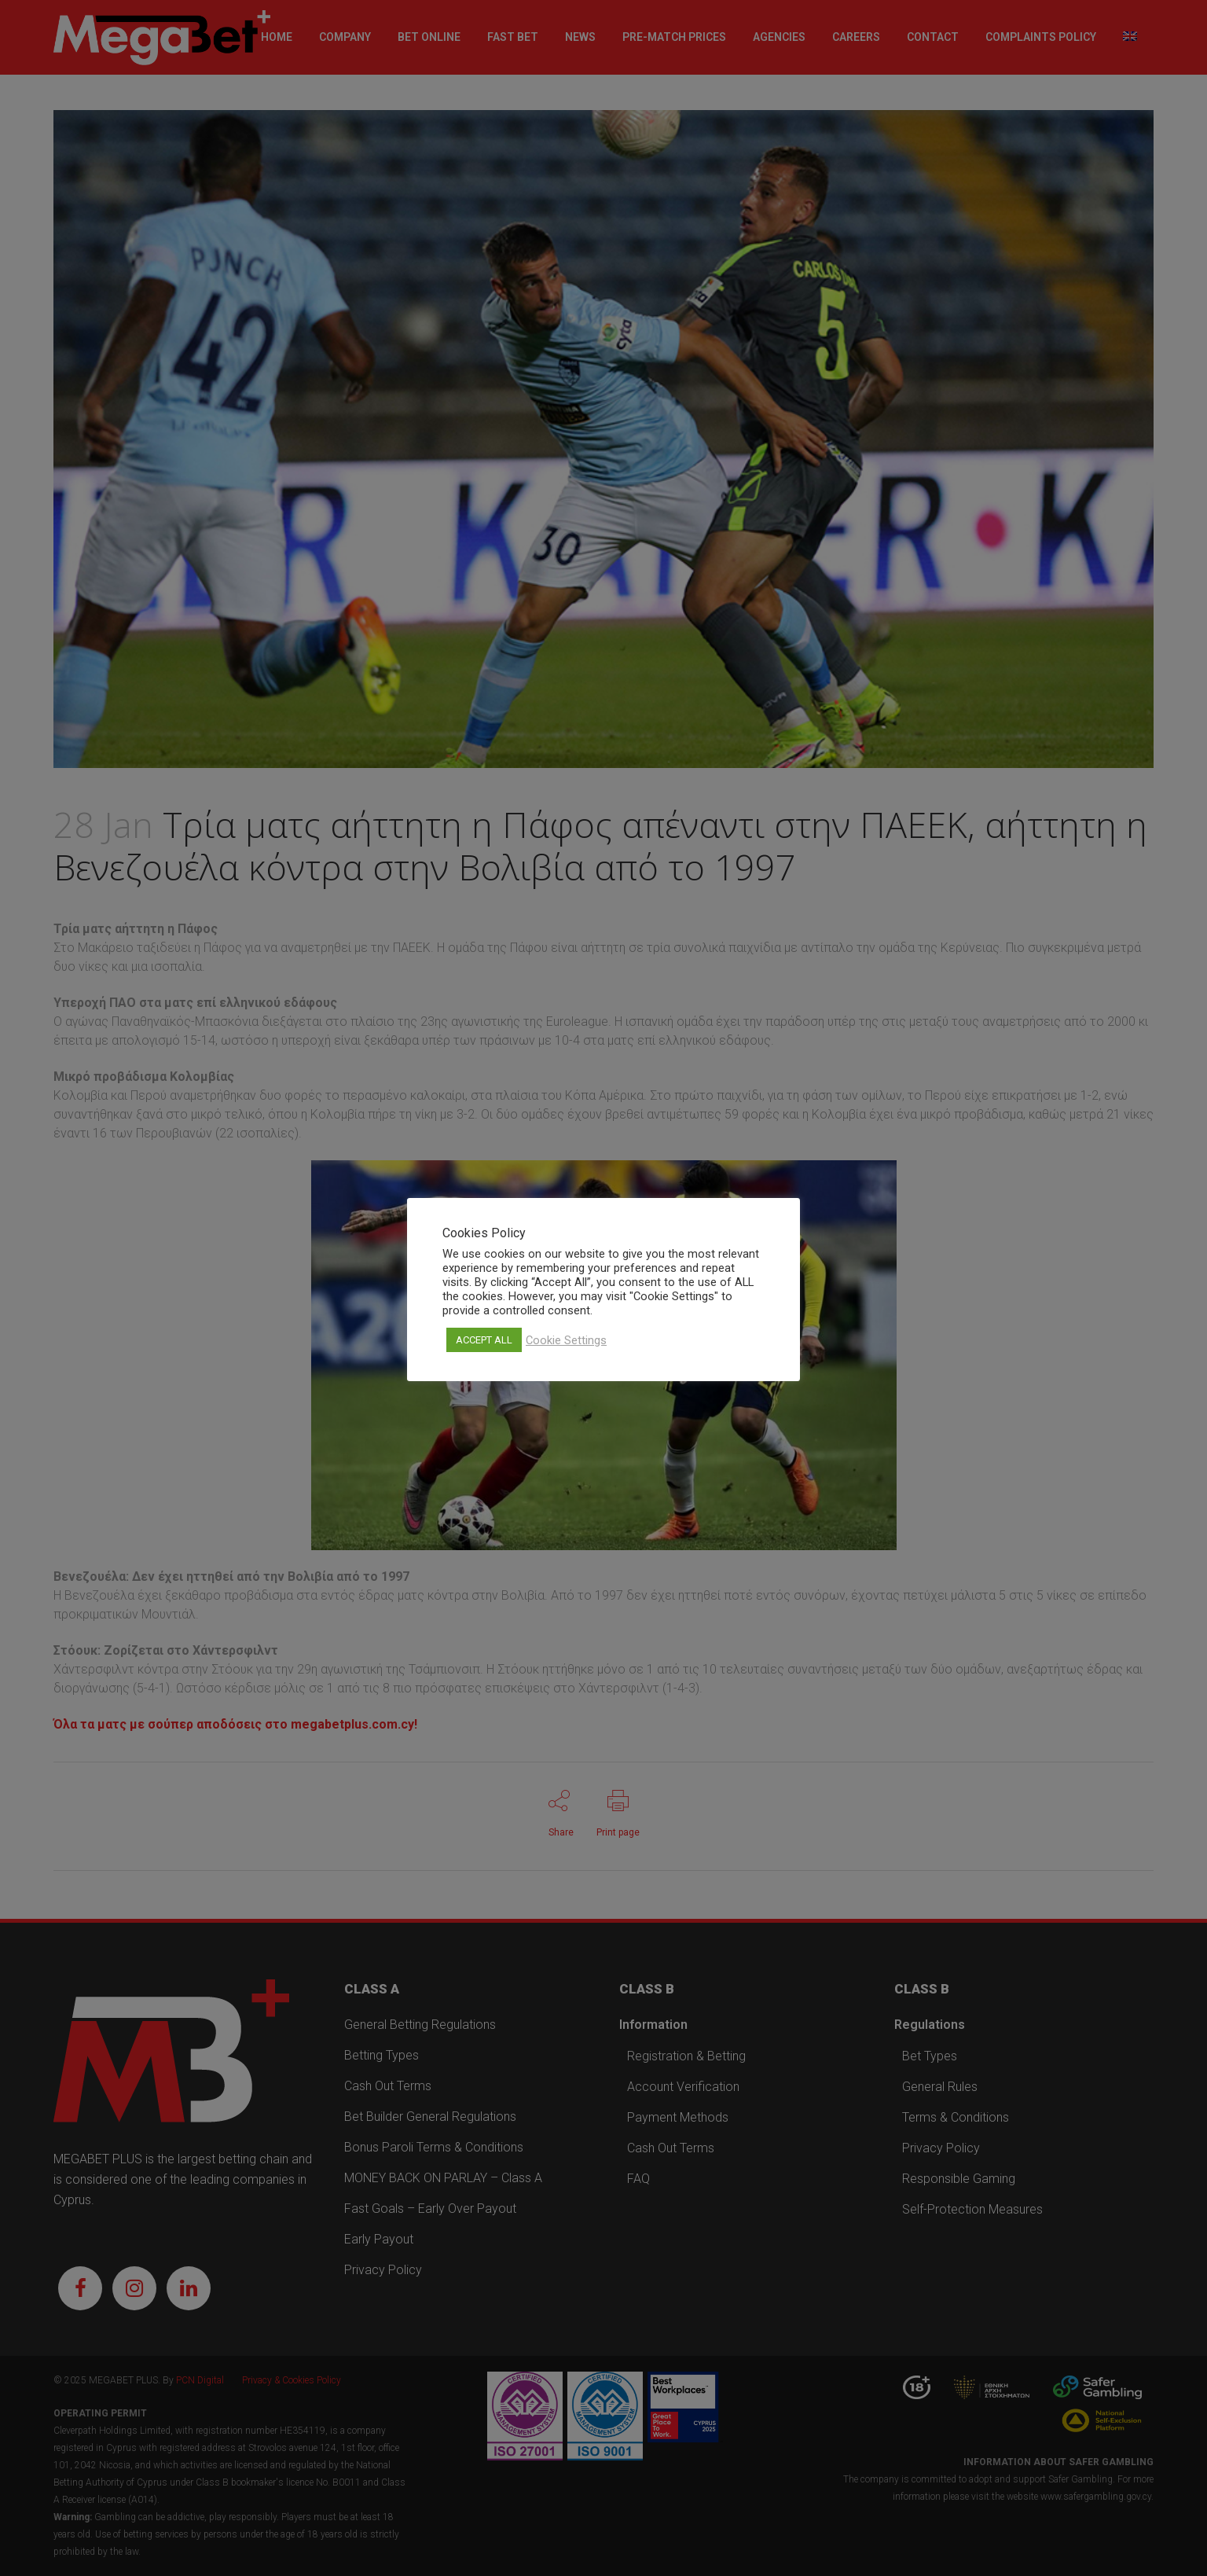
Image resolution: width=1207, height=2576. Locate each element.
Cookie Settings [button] (566, 1340)
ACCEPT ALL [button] (484, 1340)
